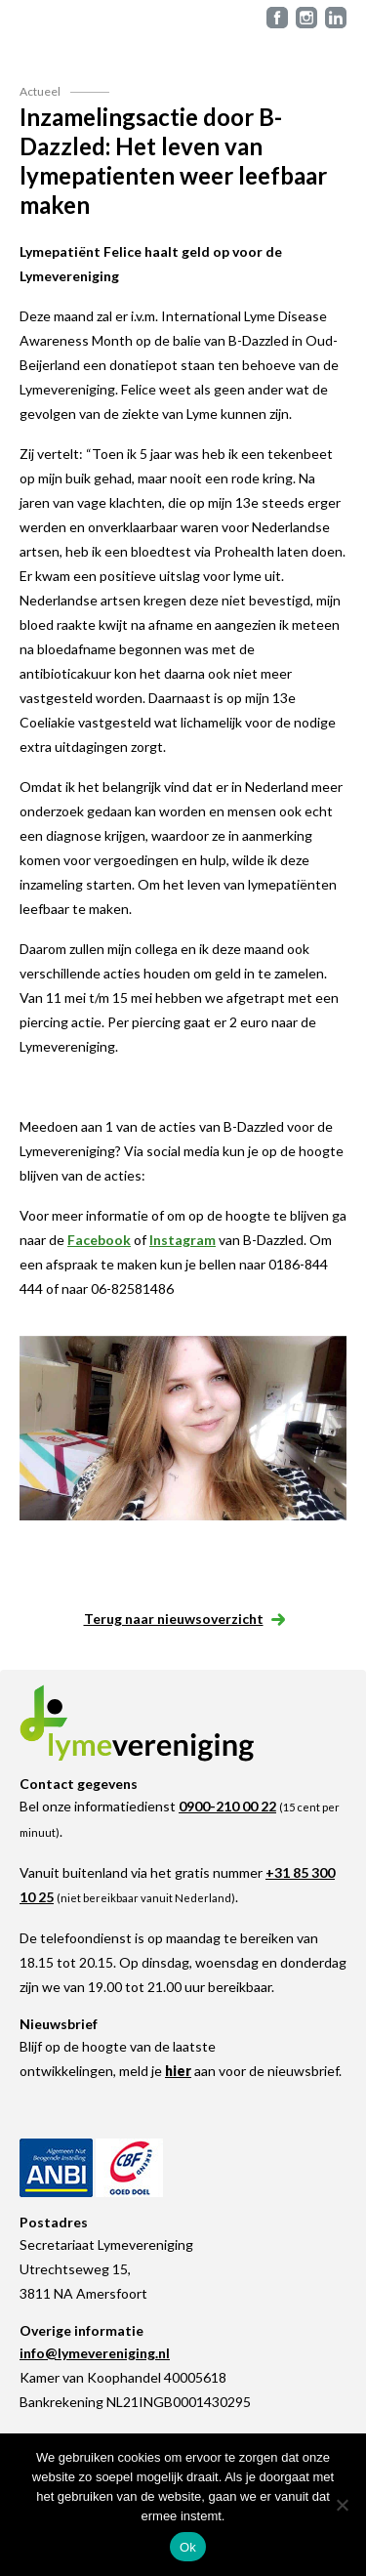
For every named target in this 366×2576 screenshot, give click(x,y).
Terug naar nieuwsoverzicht (183, 1618)
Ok (188, 2547)
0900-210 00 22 (227, 1806)
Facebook (99, 1239)
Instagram (182, 1239)
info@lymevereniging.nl (95, 2353)
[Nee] (341, 2504)
